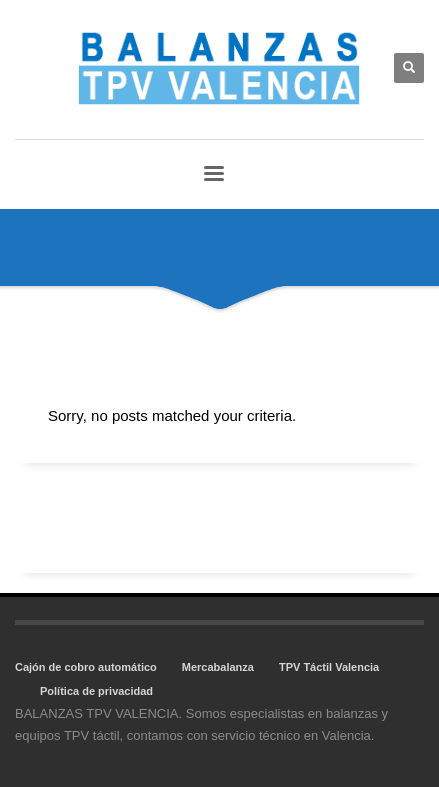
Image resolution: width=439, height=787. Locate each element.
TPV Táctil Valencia (329, 667)
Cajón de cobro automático (86, 667)
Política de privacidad (96, 691)
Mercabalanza (218, 667)
